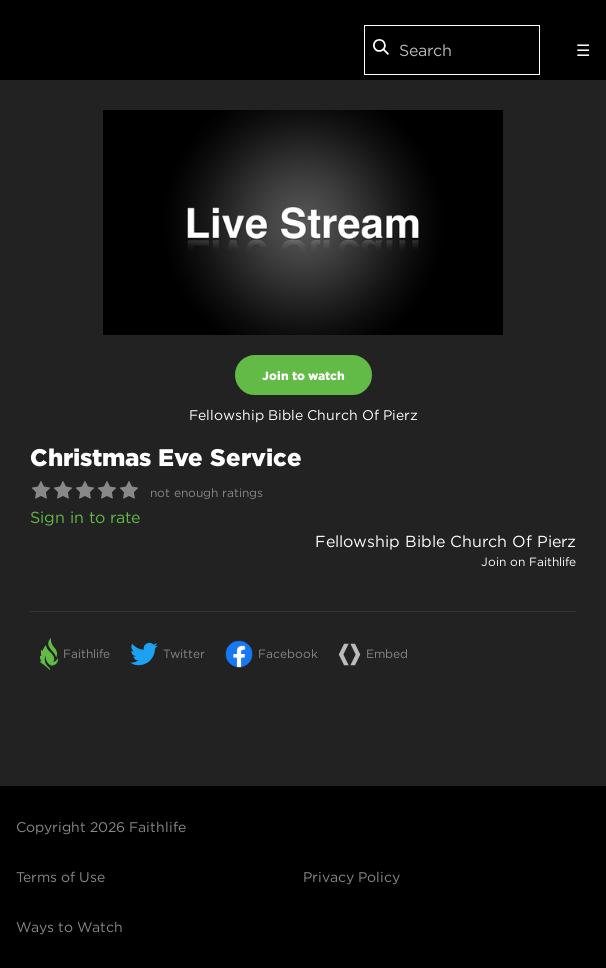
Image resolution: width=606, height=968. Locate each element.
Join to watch (303, 375)
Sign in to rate (85, 517)
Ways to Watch (69, 927)
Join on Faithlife (528, 561)
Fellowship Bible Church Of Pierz (445, 541)
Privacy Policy (351, 877)
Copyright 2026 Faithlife (101, 827)
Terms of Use (60, 877)
